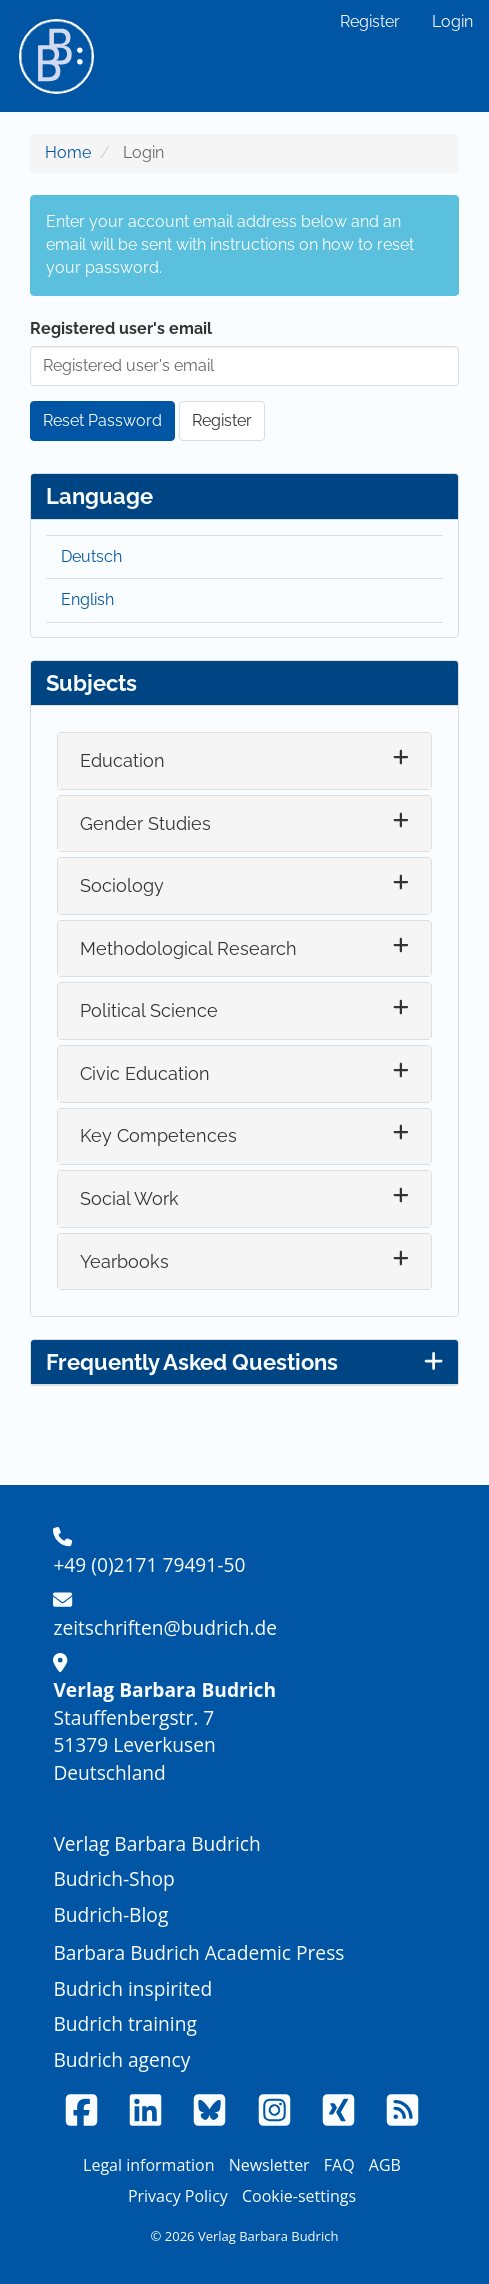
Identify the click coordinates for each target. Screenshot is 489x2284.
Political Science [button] (149, 1010)
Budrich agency (121, 2059)
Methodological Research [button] (188, 948)
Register (370, 21)
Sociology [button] (122, 885)
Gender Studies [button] (145, 823)
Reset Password (102, 420)
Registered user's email (121, 328)
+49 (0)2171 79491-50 (149, 1564)
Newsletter (269, 2165)
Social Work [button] (129, 1198)
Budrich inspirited (132, 1988)
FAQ (339, 2165)
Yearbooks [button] (124, 1261)
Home (68, 152)
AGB (385, 2165)
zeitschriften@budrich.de (165, 1627)
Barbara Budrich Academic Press (198, 1952)
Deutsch (91, 556)
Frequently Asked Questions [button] (244, 1362)
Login (452, 21)
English (87, 599)
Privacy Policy (178, 2196)
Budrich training (125, 2023)
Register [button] (222, 420)
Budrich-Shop (113, 1878)
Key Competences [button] (158, 1135)
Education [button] (122, 760)
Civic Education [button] (145, 1073)
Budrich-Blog (110, 1914)
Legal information (148, 2165)
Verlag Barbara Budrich (156, 1843)
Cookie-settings (299, 2196)
